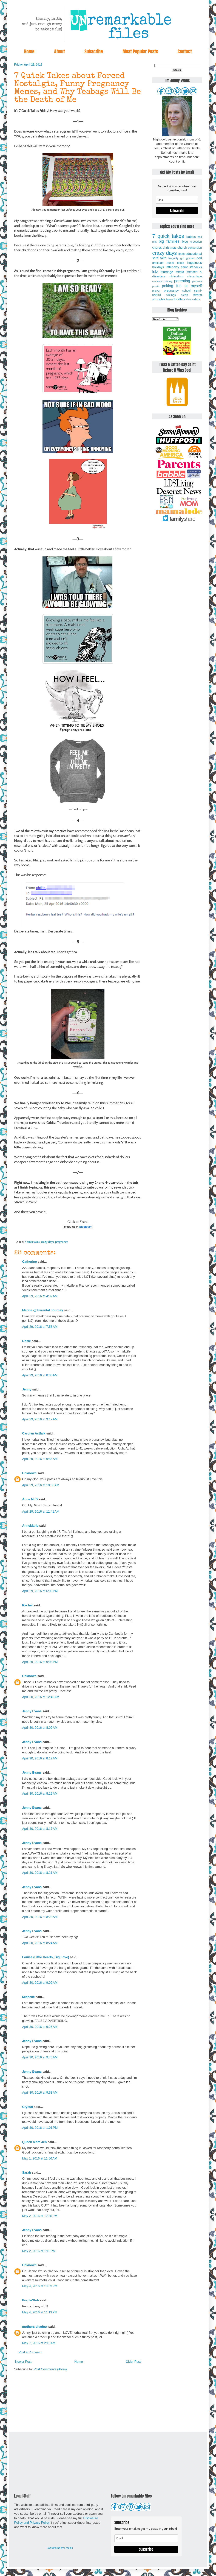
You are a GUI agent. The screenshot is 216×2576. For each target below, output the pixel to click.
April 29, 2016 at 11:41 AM (40, 1511)
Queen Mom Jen (34, 2142)
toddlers (179, 299)
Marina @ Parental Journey (42, 1310)
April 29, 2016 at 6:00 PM (40, 1591)
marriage (167, 272)
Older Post (133, 2361)
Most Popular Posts (140, 51)
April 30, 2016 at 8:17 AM (40, 1828)
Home (29, 51)
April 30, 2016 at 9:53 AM (40, 2092)
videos (196, 299)
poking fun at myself (182, 286)
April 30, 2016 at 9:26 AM (40, 2027)
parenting (182, 281)
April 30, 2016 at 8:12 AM (40, 1758)
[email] (177, 200)
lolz (155, 271)
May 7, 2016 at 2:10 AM (38, 2343)
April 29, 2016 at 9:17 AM (40, 1419)
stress (197, 295)
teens (169, 299)
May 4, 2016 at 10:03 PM (39, 2286)
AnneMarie (30, 1525)
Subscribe (93, 51)
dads (181, 253)
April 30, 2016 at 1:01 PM (40, 2127)
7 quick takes (32, 1241)
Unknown (29, 1473)
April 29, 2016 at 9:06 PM (40, 1662)
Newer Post (23, 2361)
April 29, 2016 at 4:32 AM (40, 1296)
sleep (184, 295)
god (199, 258)
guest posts (175, 262)
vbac (188, 299)
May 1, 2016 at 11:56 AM (39, 2158)
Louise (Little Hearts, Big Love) (45, 1957)
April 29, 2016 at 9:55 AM (40, 1459)
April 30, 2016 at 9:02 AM (40, 1982)
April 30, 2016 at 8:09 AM (40, 1727)
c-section (196, 241)
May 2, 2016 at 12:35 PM (39, 2216)
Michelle (28, 1997)
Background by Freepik (60, 2547)
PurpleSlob (30, 2300)
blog (185, 241)
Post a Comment (30, 2352)
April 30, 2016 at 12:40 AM (40, 1697)
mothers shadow (34, 2326)
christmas (170, 247)
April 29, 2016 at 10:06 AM (40, 1485)
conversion (195, 247)
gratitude (157, 262)
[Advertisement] (78, 2401)
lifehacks (195, 267)
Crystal (27, 2107)
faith (163, 258)
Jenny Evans (32, 1711)
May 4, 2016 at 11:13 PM (39, 2312)
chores (157, 247)
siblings (171, 295)
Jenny (26, 1389)
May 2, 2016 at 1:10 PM (39, 2251)
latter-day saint (176, 267)
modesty (157, 281)
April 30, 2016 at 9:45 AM (40, 2057)
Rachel (27, 1605)
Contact (185, 51)
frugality (173, 258)
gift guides (187, 258)
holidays (158, 267)
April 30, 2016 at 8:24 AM (40, 1943)
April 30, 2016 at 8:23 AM (40, 1917)
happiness (194, 263)
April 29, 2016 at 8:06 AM (40, 1375)
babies (191, 237)
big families (169, 241)
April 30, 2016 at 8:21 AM (40, 1872)
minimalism (176, 276)
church (182, 247)
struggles (158, 299)
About (59, 51)
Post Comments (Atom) (50, 2369)
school (186, 290)
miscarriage (194, 276)
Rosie (26, 1341)
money (168, 281)
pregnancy (61, 1241)
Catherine (29, 1261)
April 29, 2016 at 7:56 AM (40, 1326)
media (179, 272)
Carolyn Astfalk (33, 1433)
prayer (156, 290)
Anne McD (30, 1499)
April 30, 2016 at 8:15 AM (40, 1793)
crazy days (47, 1241)
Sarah (26, 2172)
